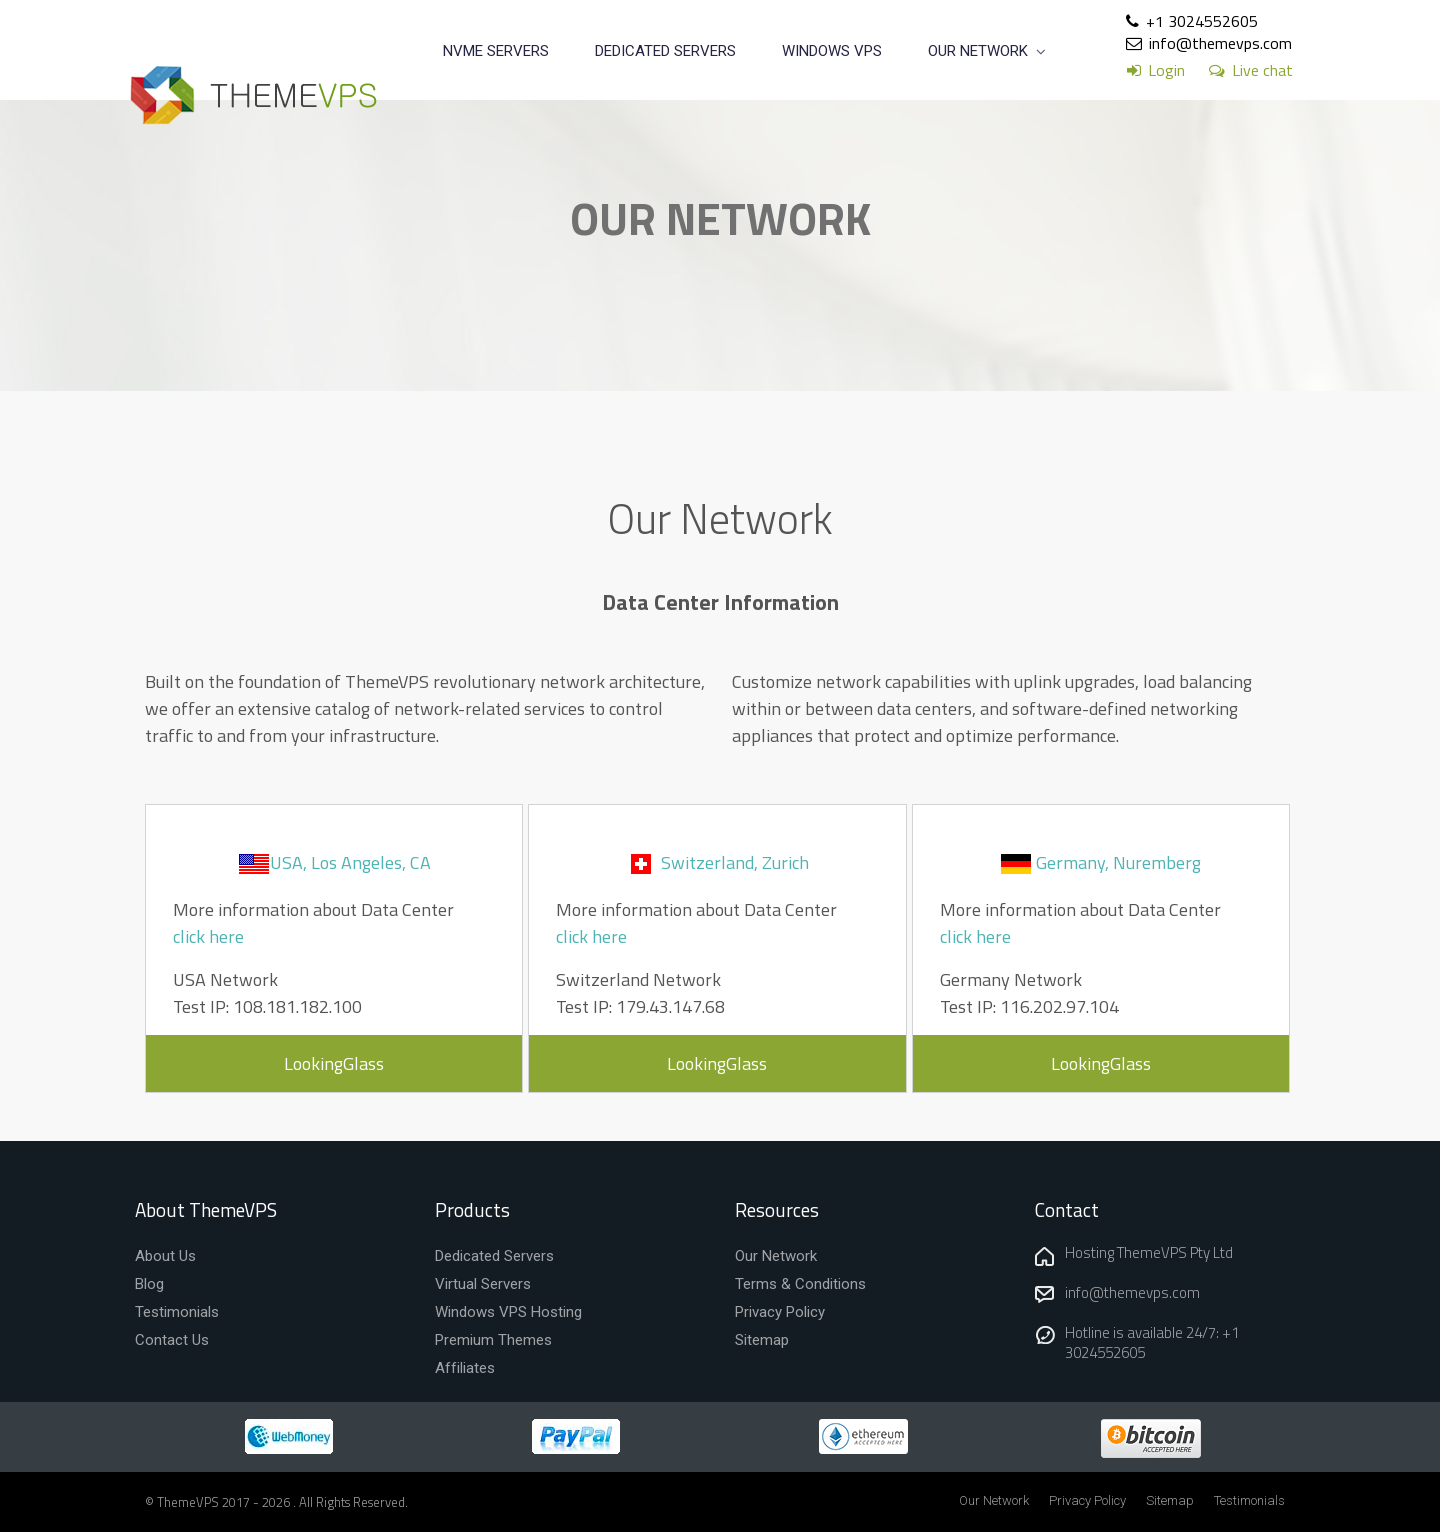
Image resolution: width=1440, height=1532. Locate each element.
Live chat (1262, 70)
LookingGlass (334, 1063)
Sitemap (1170, 1500)
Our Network (994, 1500)
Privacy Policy (1087, 1500)
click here (208, 936)
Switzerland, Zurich (735, 862)
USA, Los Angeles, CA (350, 862)
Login (1166, 70)
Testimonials (1249, 1500)
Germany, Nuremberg (1118, 862)
